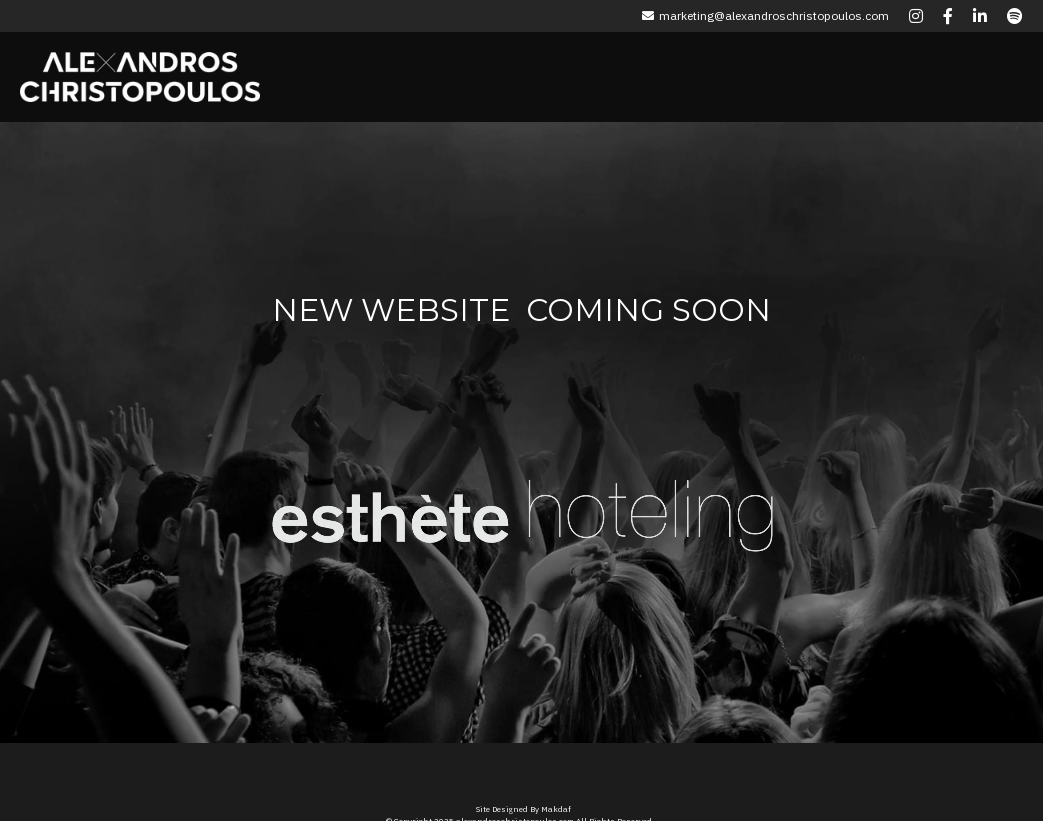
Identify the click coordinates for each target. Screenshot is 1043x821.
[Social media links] (916, 16)
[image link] (391, 501)
